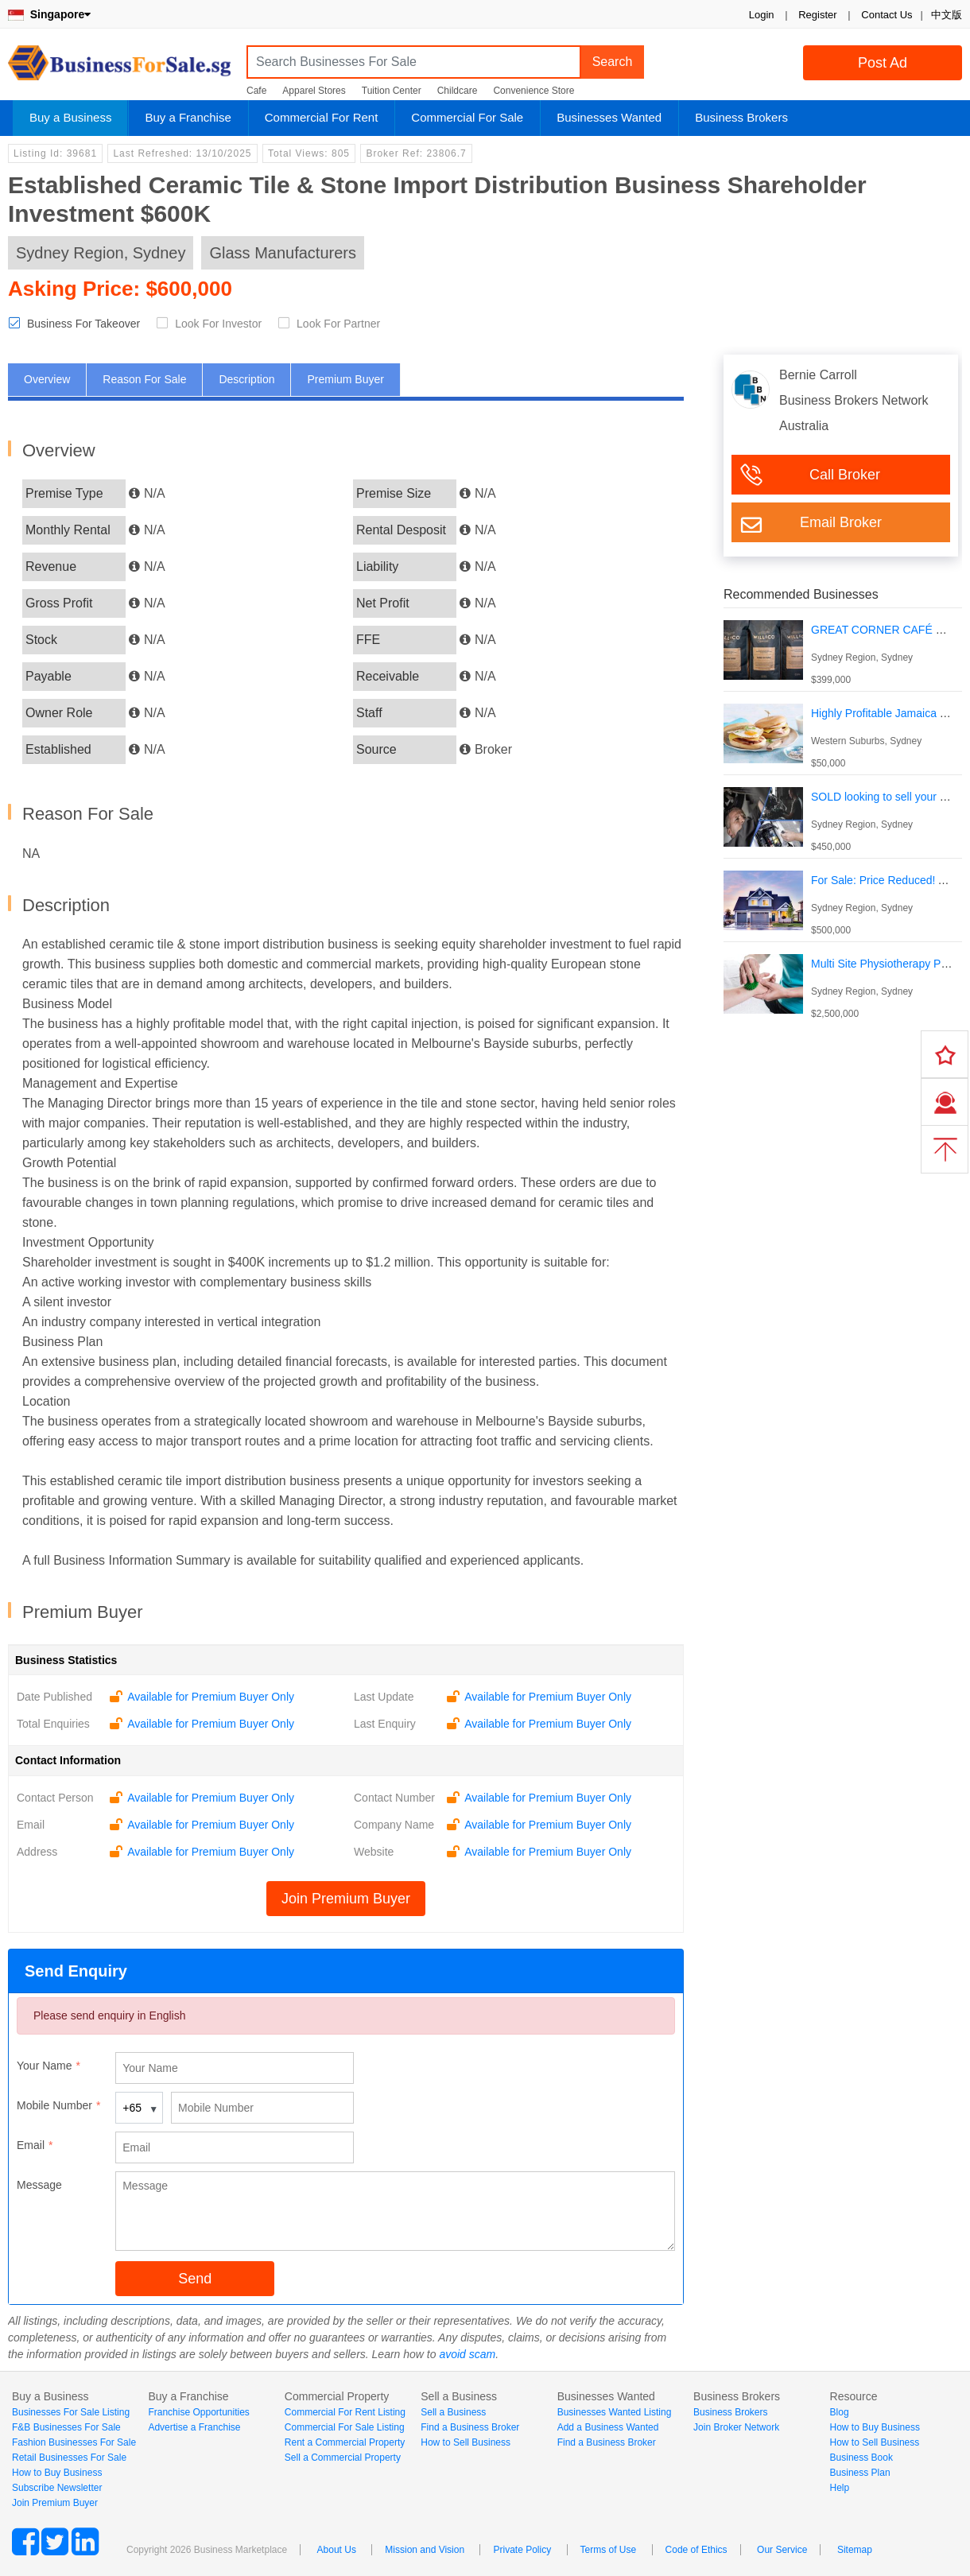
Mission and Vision (424, 2549)
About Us (336, 2549)
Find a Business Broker (470, 2427)
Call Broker (844, 475)
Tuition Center (391, 90)
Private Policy (522, 2549)
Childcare (457, 90)
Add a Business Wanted (608, 2427)
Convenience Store (533, 90)
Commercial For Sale (467, 117)
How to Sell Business (465, 2442)
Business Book (861, 2457)
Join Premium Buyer (345, 1899)
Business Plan (860, 2472)
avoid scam (467, 2354)
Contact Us (886, 15)
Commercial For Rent (321, 117)
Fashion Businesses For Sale (74, 2442)
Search (612, 61)
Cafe (256, 90)
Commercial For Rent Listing (345, 2412)
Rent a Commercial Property (345, 2442)
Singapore (49, 14)
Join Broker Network (736, 2427)
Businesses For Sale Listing (71, 2412)
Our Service (782, 2549)
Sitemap (854, 2549)
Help (840, 2487)
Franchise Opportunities (198, 2412)
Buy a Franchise (188, 117)
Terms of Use (608, 2549)
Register (817, 15)
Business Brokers (741, 117)
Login (761, 15)
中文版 (946, 15)
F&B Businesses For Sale (66, 2427)
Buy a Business (70, 117)
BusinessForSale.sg (119, 68)
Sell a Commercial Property (343, 2457)
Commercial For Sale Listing (345, 2427)
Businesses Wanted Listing (614, 2412)
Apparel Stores (313, 90)
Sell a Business (453, 2412)
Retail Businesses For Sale (69, 2457)
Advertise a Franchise (194, 2427)
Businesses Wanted (609, 117)
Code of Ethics (696, 2549)
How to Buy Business (57, 2472)
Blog (839, 2412)
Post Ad (882, 63)
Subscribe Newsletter (57, 2487)
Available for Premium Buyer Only (210, 1696)
